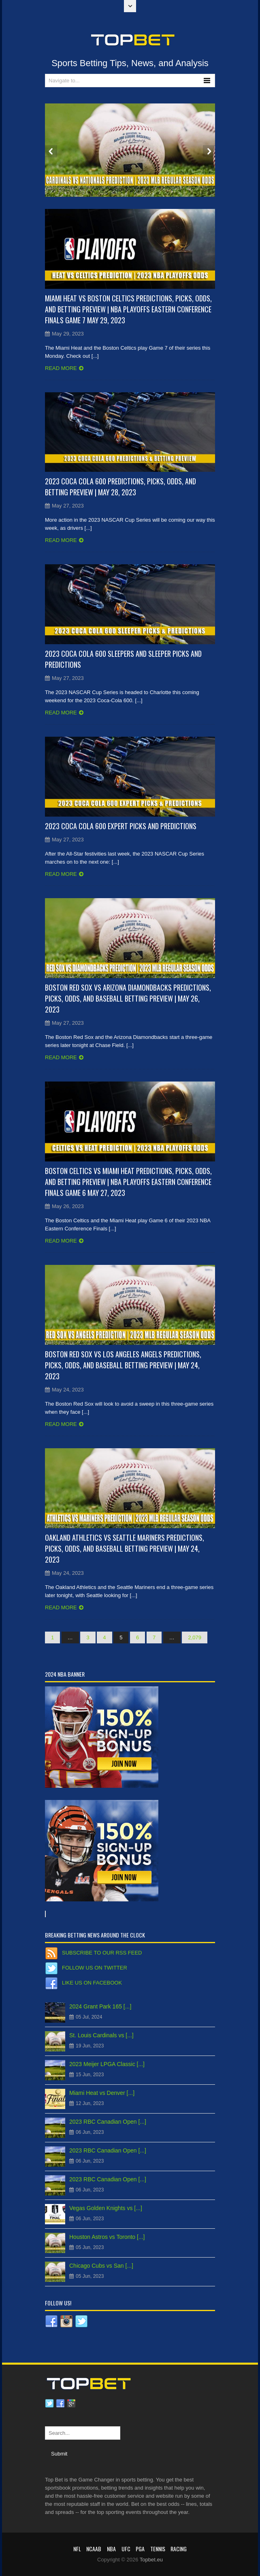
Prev (51, 151)
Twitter (49, 2403)
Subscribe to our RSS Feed (102, 1953)
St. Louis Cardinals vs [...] (101, 2035)
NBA (111, 2548)
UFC (125, 2548)
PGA (140, 2548)
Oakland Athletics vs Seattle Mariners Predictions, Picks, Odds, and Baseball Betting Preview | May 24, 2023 (124, 1548)
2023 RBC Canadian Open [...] (107, 2121)
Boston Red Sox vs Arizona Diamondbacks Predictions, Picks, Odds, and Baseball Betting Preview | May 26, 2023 (128, 998)
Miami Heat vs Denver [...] (101, 2093)
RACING (178, 2548)
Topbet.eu (151, 2560)
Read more (61, 368)
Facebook (60, 2403)
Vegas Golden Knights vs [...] (105, 2208)
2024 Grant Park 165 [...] (100, 2006)
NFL (77, 2548)
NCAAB (93, 2548)
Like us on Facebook (92, 1983)
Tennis (157, 2548)
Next (209, 151)
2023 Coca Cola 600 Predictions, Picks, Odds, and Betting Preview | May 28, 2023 (120, 486)
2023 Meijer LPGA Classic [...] (107, 2064)
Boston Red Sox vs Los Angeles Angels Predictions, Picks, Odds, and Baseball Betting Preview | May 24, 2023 (123, 1365)
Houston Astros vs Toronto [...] (107, 2237)
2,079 (194, 1637)
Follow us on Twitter (94, 1968)
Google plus (71, 2403)
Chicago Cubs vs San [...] (101, 2265)
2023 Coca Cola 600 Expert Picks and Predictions (120, 826)
